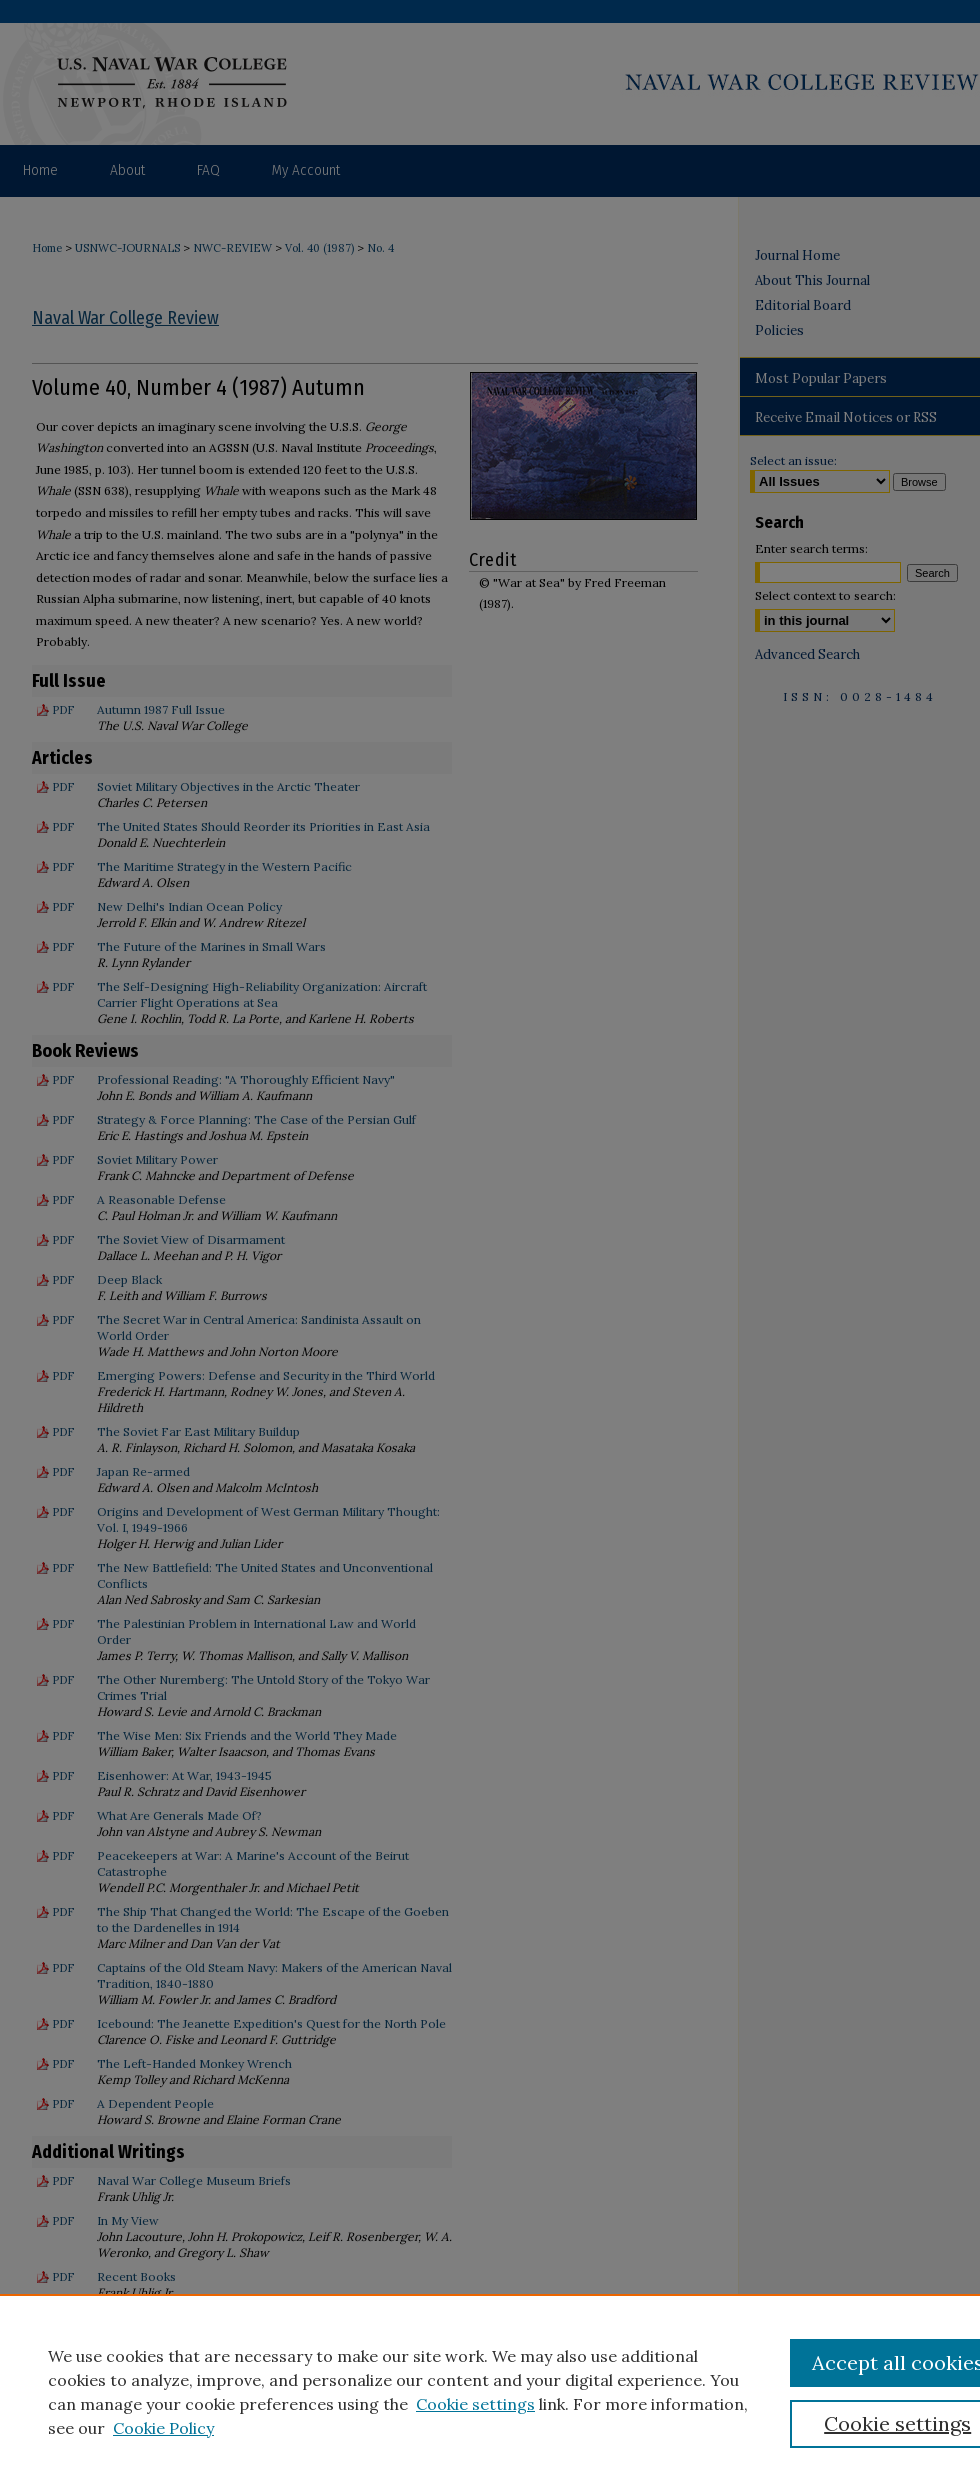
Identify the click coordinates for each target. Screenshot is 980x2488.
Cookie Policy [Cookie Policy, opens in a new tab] (163, 2428)
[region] (490, 2391)
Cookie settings (475, 2404)
